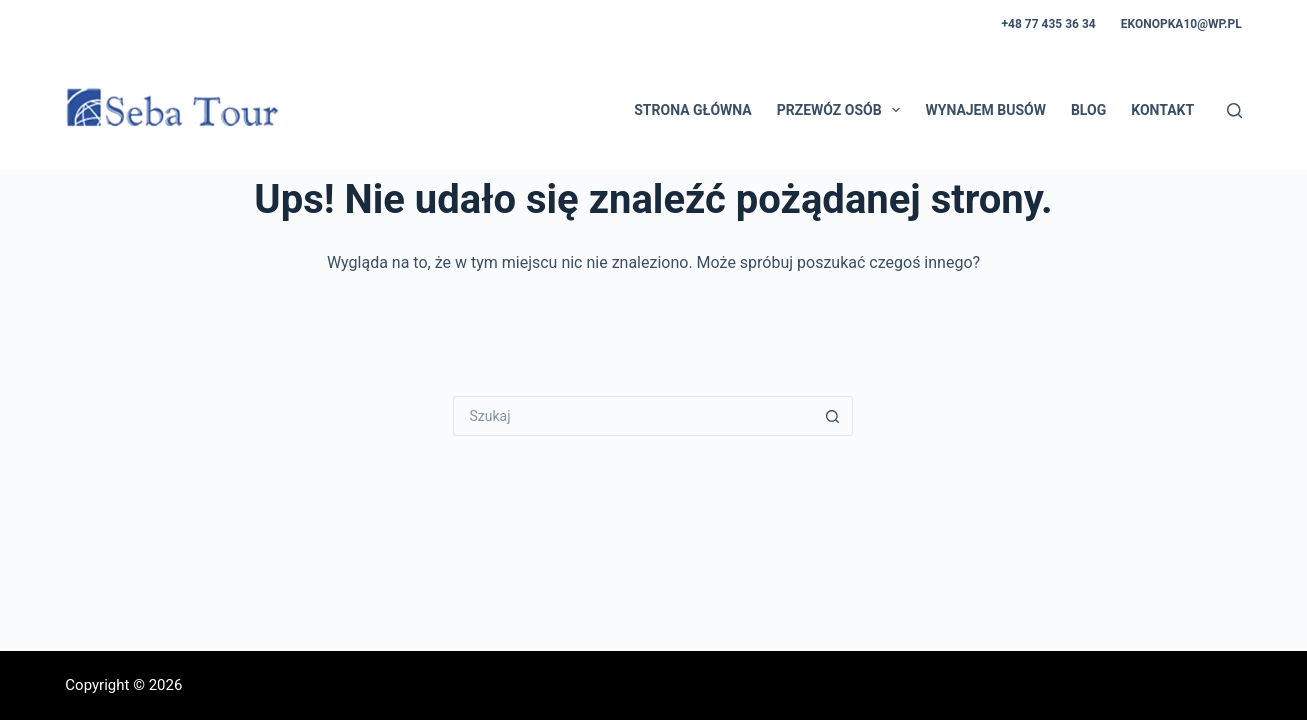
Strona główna (692, 110)
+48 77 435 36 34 (1049, 24)
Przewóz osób (843, 110)
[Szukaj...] (633, 416)
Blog (1088, 110)
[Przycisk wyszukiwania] (833, 416)
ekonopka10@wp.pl (1181, 24)
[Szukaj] (1234, 110)
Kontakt (1162, 110)
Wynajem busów (985, 110)
